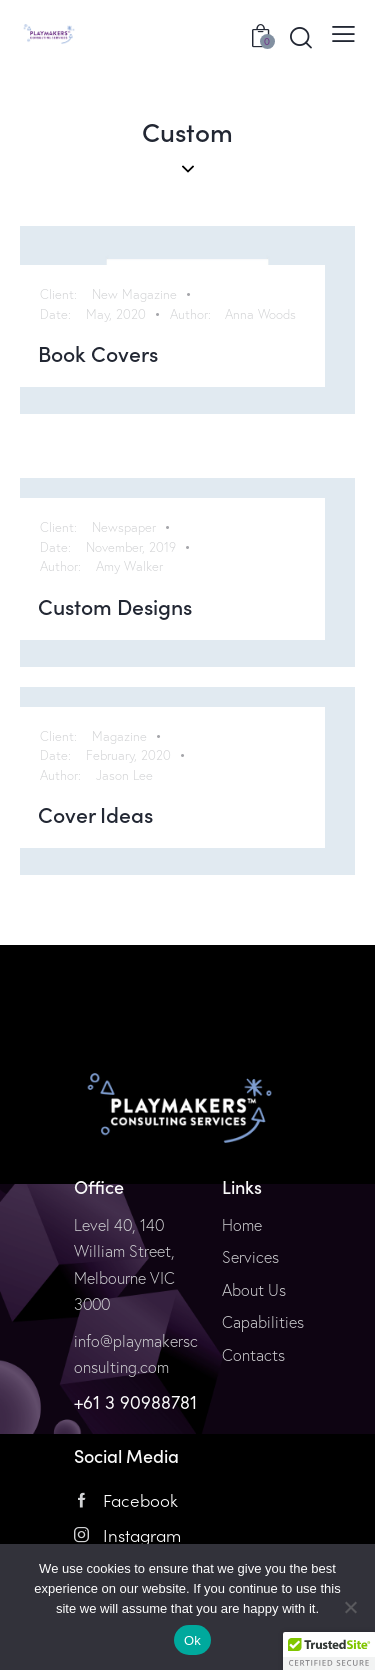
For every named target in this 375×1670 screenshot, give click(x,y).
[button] (329, 1651)
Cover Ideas (95, 815)
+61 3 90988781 (135, 1402)
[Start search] (301, 37)
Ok (192, 1640)
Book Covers (98, 354)
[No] (350, 1607)
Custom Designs (115, 607)
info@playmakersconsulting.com (136, 1354)
